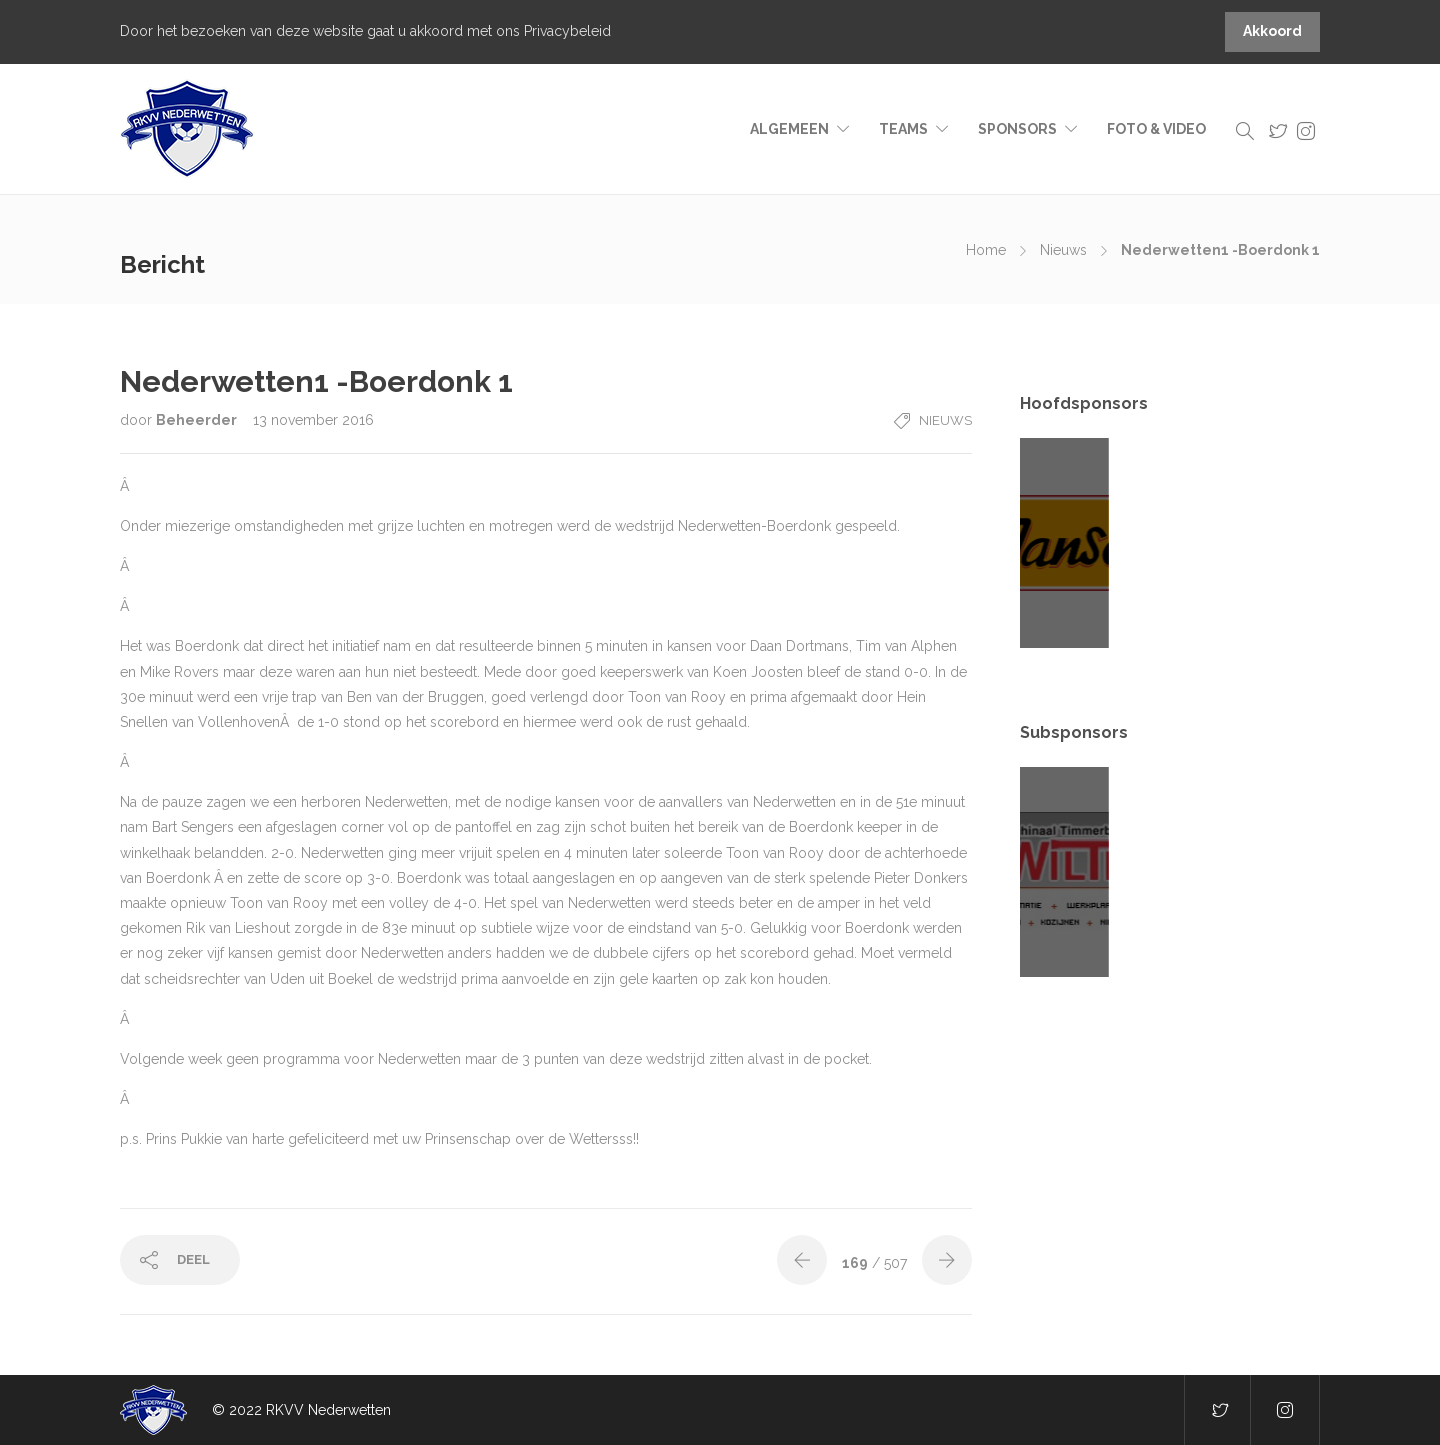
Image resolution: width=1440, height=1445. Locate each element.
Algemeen (789, 129)
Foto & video (1156, 129)
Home (986, 250)
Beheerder (198, 420)
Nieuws (1063, 250)
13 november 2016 (313, 420)
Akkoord (1272, 31)
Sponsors (1017, 129)
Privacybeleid (567, 31)
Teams (903, 129)
